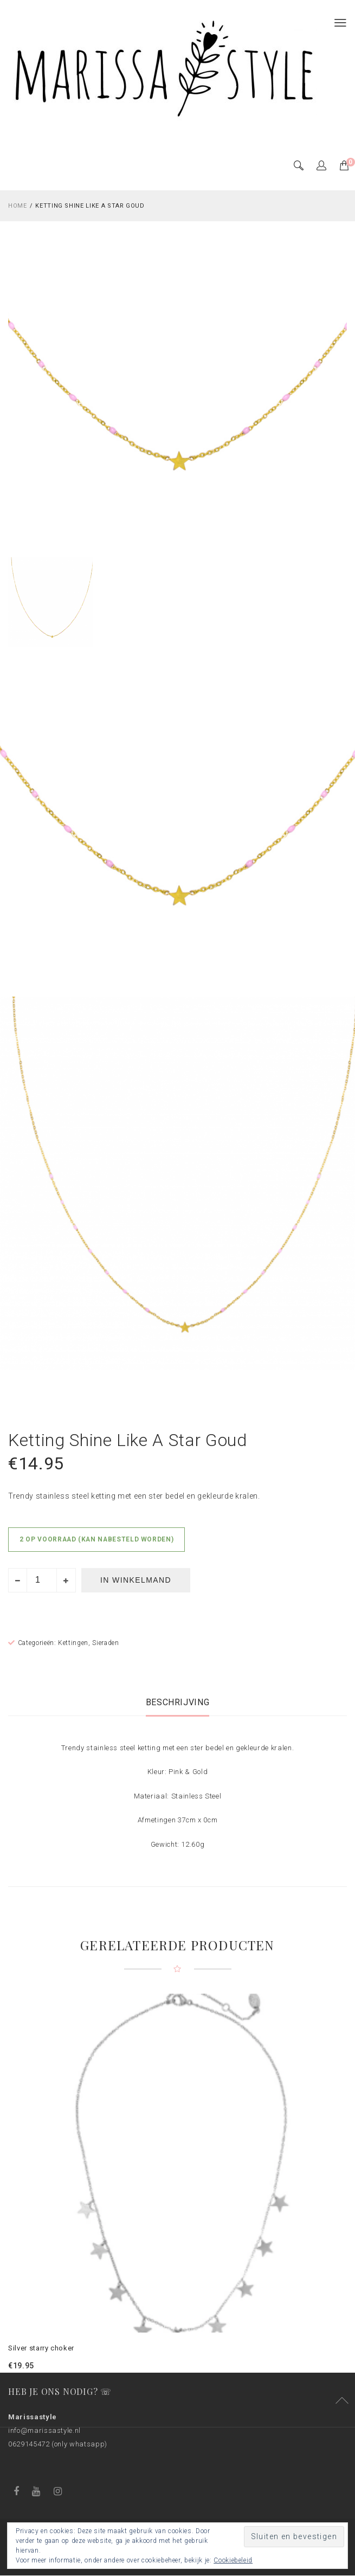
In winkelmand (135, 1580)
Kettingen (73, 1643)
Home (17, 205)
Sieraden (105, 1643)
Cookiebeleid (233, 2560)
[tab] (178, 1702)
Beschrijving (178, 1702)
